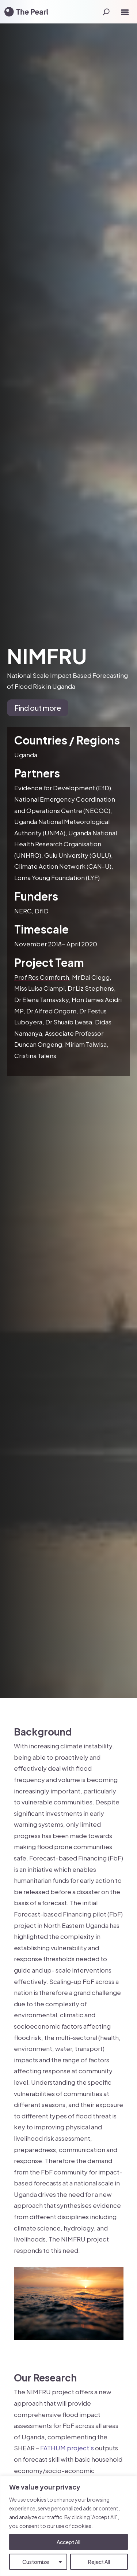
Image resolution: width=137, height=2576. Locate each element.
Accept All (68, 2542)
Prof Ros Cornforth (41, 977)
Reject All (99, 2561)
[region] (68, 2526)
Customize (35, 2561)
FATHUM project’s (67, 2448)
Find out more (37, 707)
